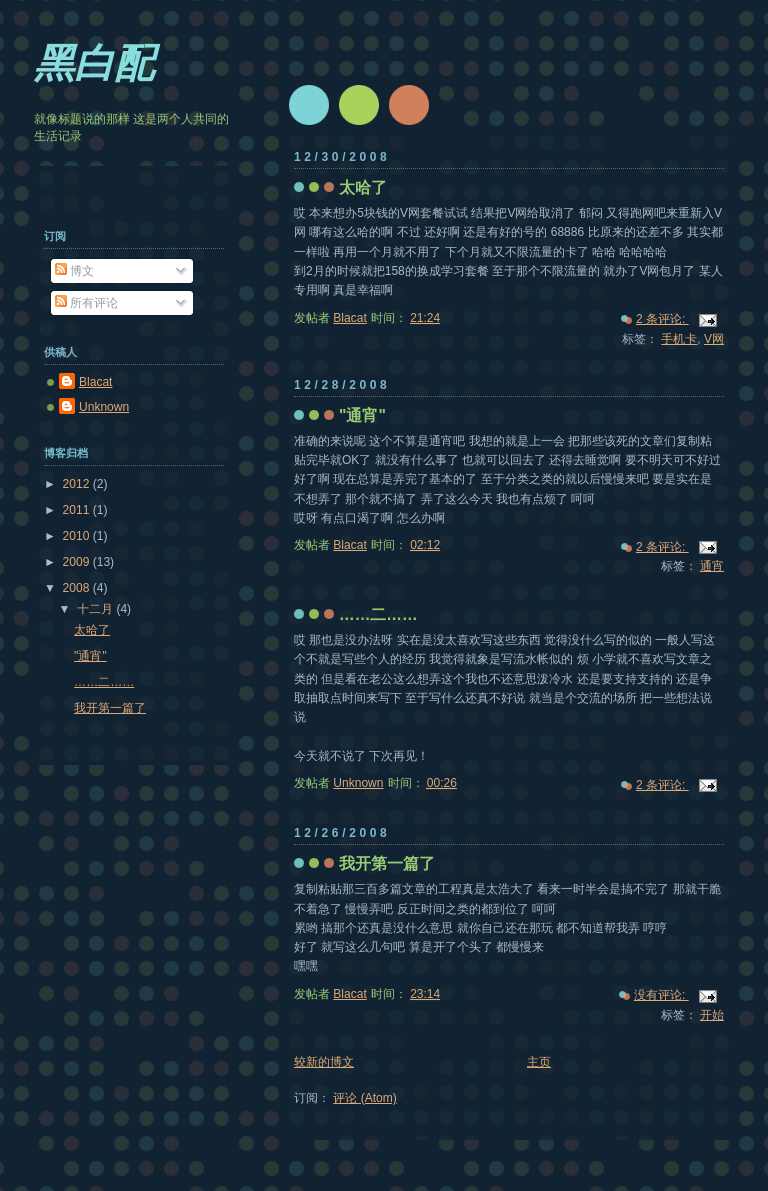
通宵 (712, 566)
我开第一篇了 (387, 863)
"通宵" (362, 415)
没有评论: (661, 995)
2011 (78, 510)
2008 (78, 588)
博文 (74, 271)
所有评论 (86, 303)
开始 (712, 1015)
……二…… (378, 614)
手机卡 (679, 339)
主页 (539, 1062)
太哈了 (363, 187)
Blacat (95, 382)
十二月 (96, 609)
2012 (78, 484)
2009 (78, 562)
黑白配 (94, 63)
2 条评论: (662, 319)
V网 (714, 339)
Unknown (104, 407)
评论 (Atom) (364, 1098)
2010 (78, 536)
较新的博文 (324, 1062)
